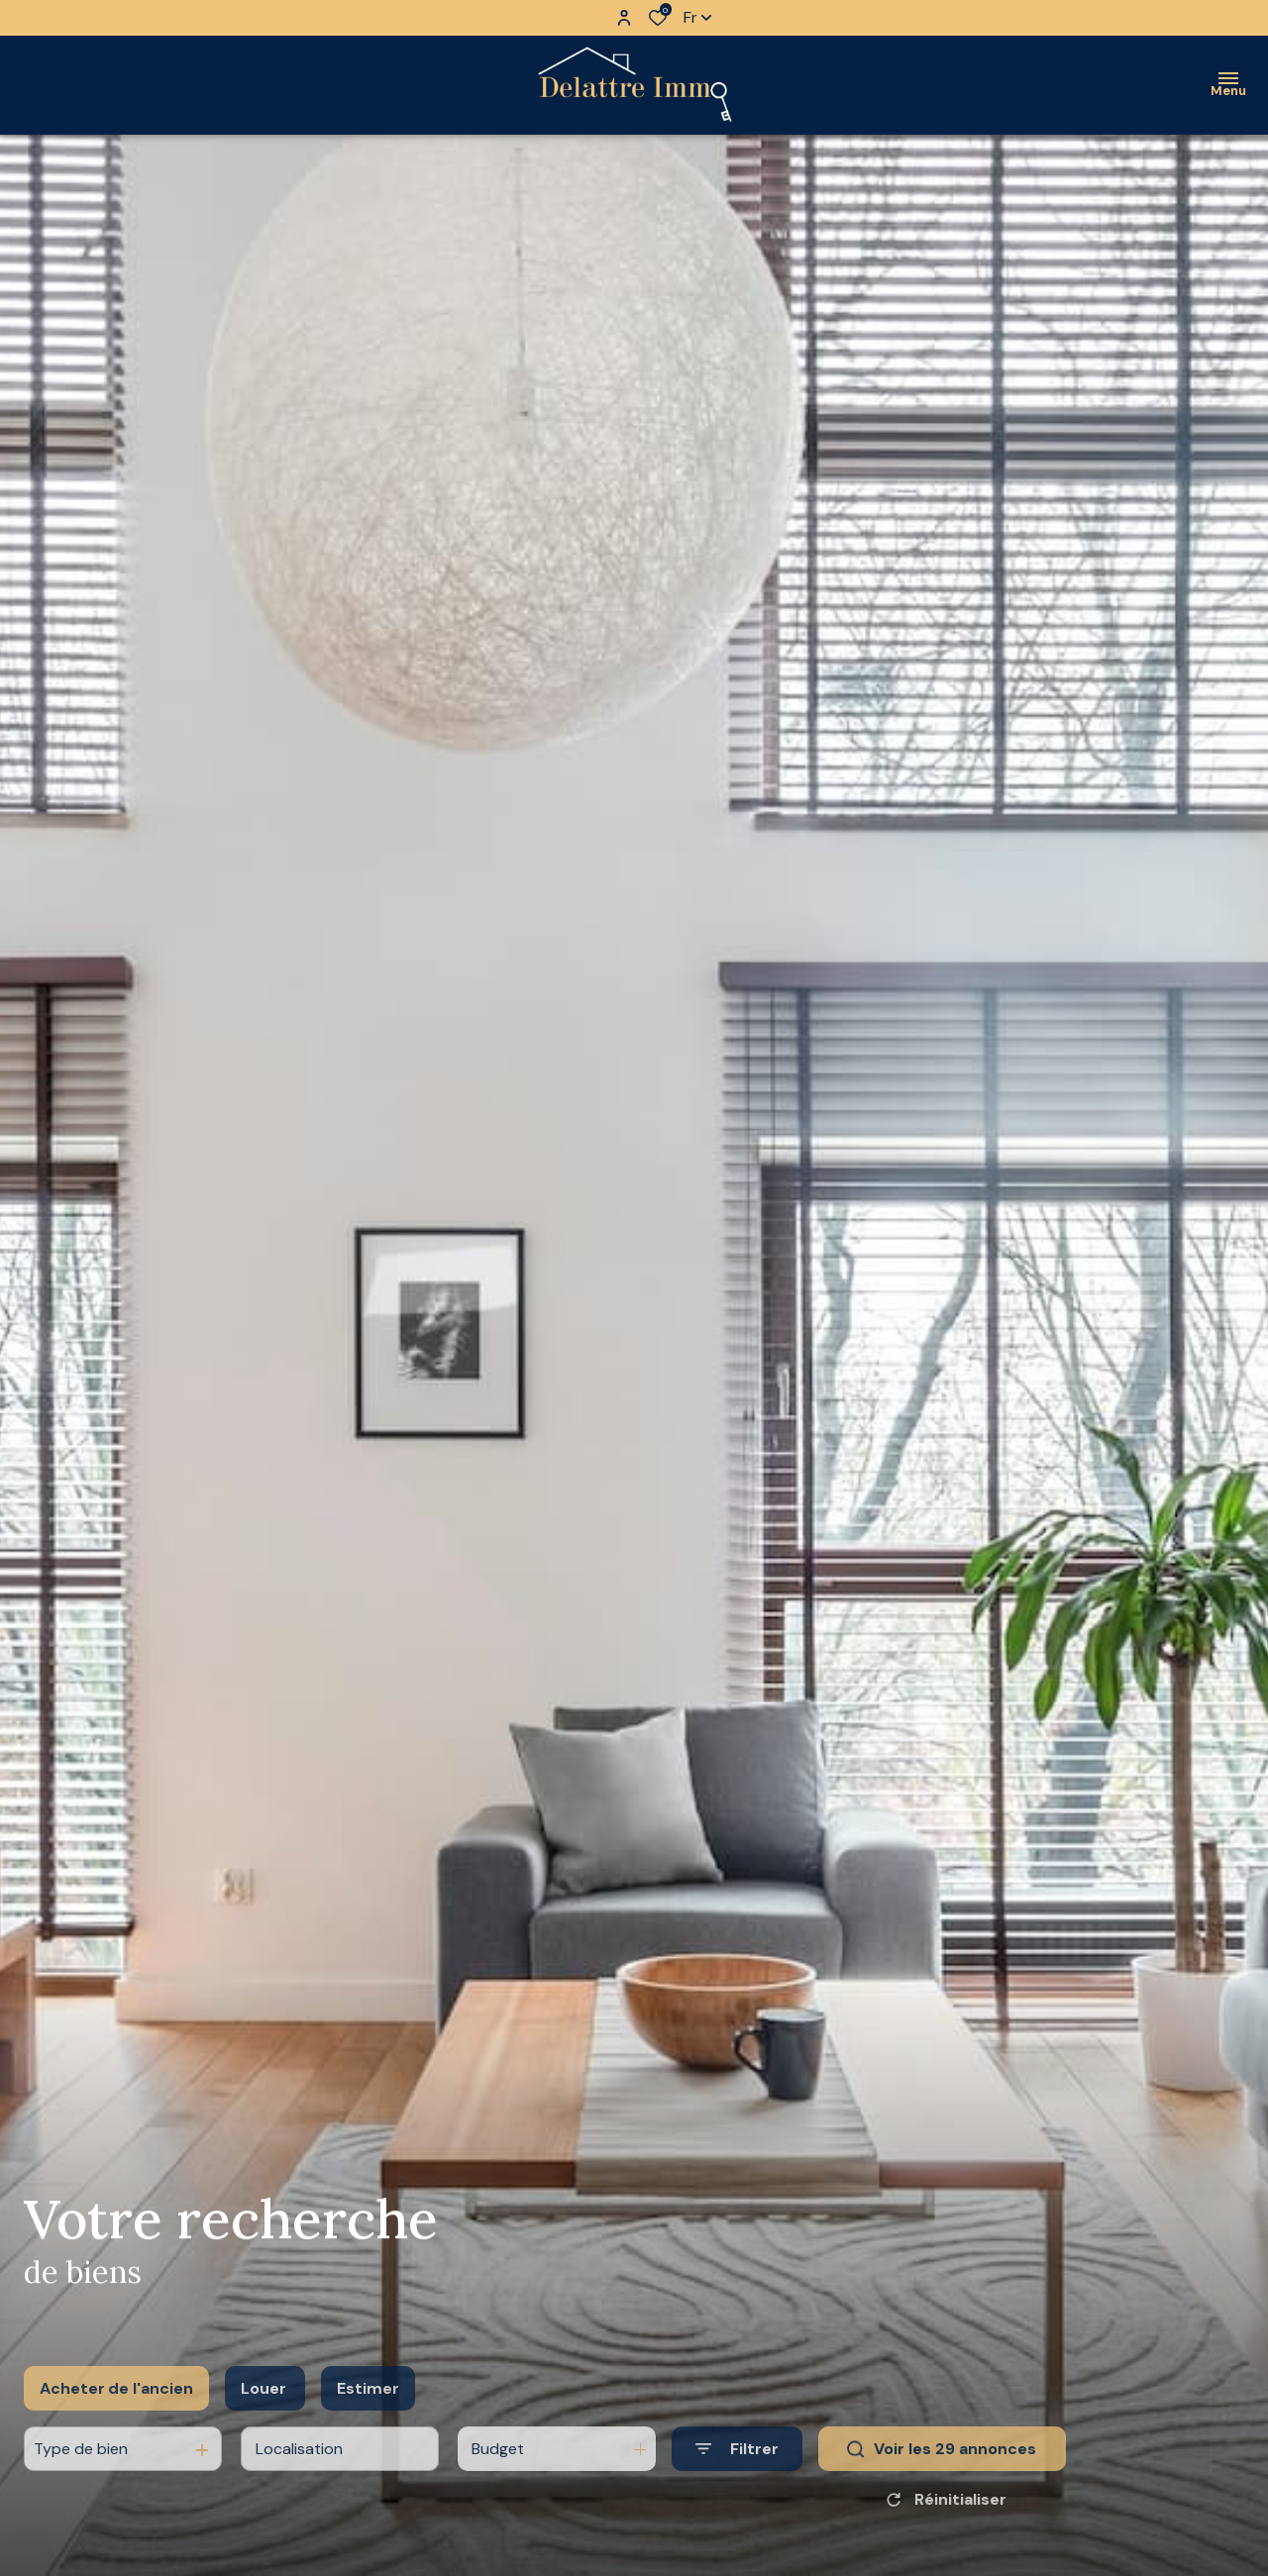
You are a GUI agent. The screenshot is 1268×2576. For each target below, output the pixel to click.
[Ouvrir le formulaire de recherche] (737, 2475)
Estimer (368, 2414)
